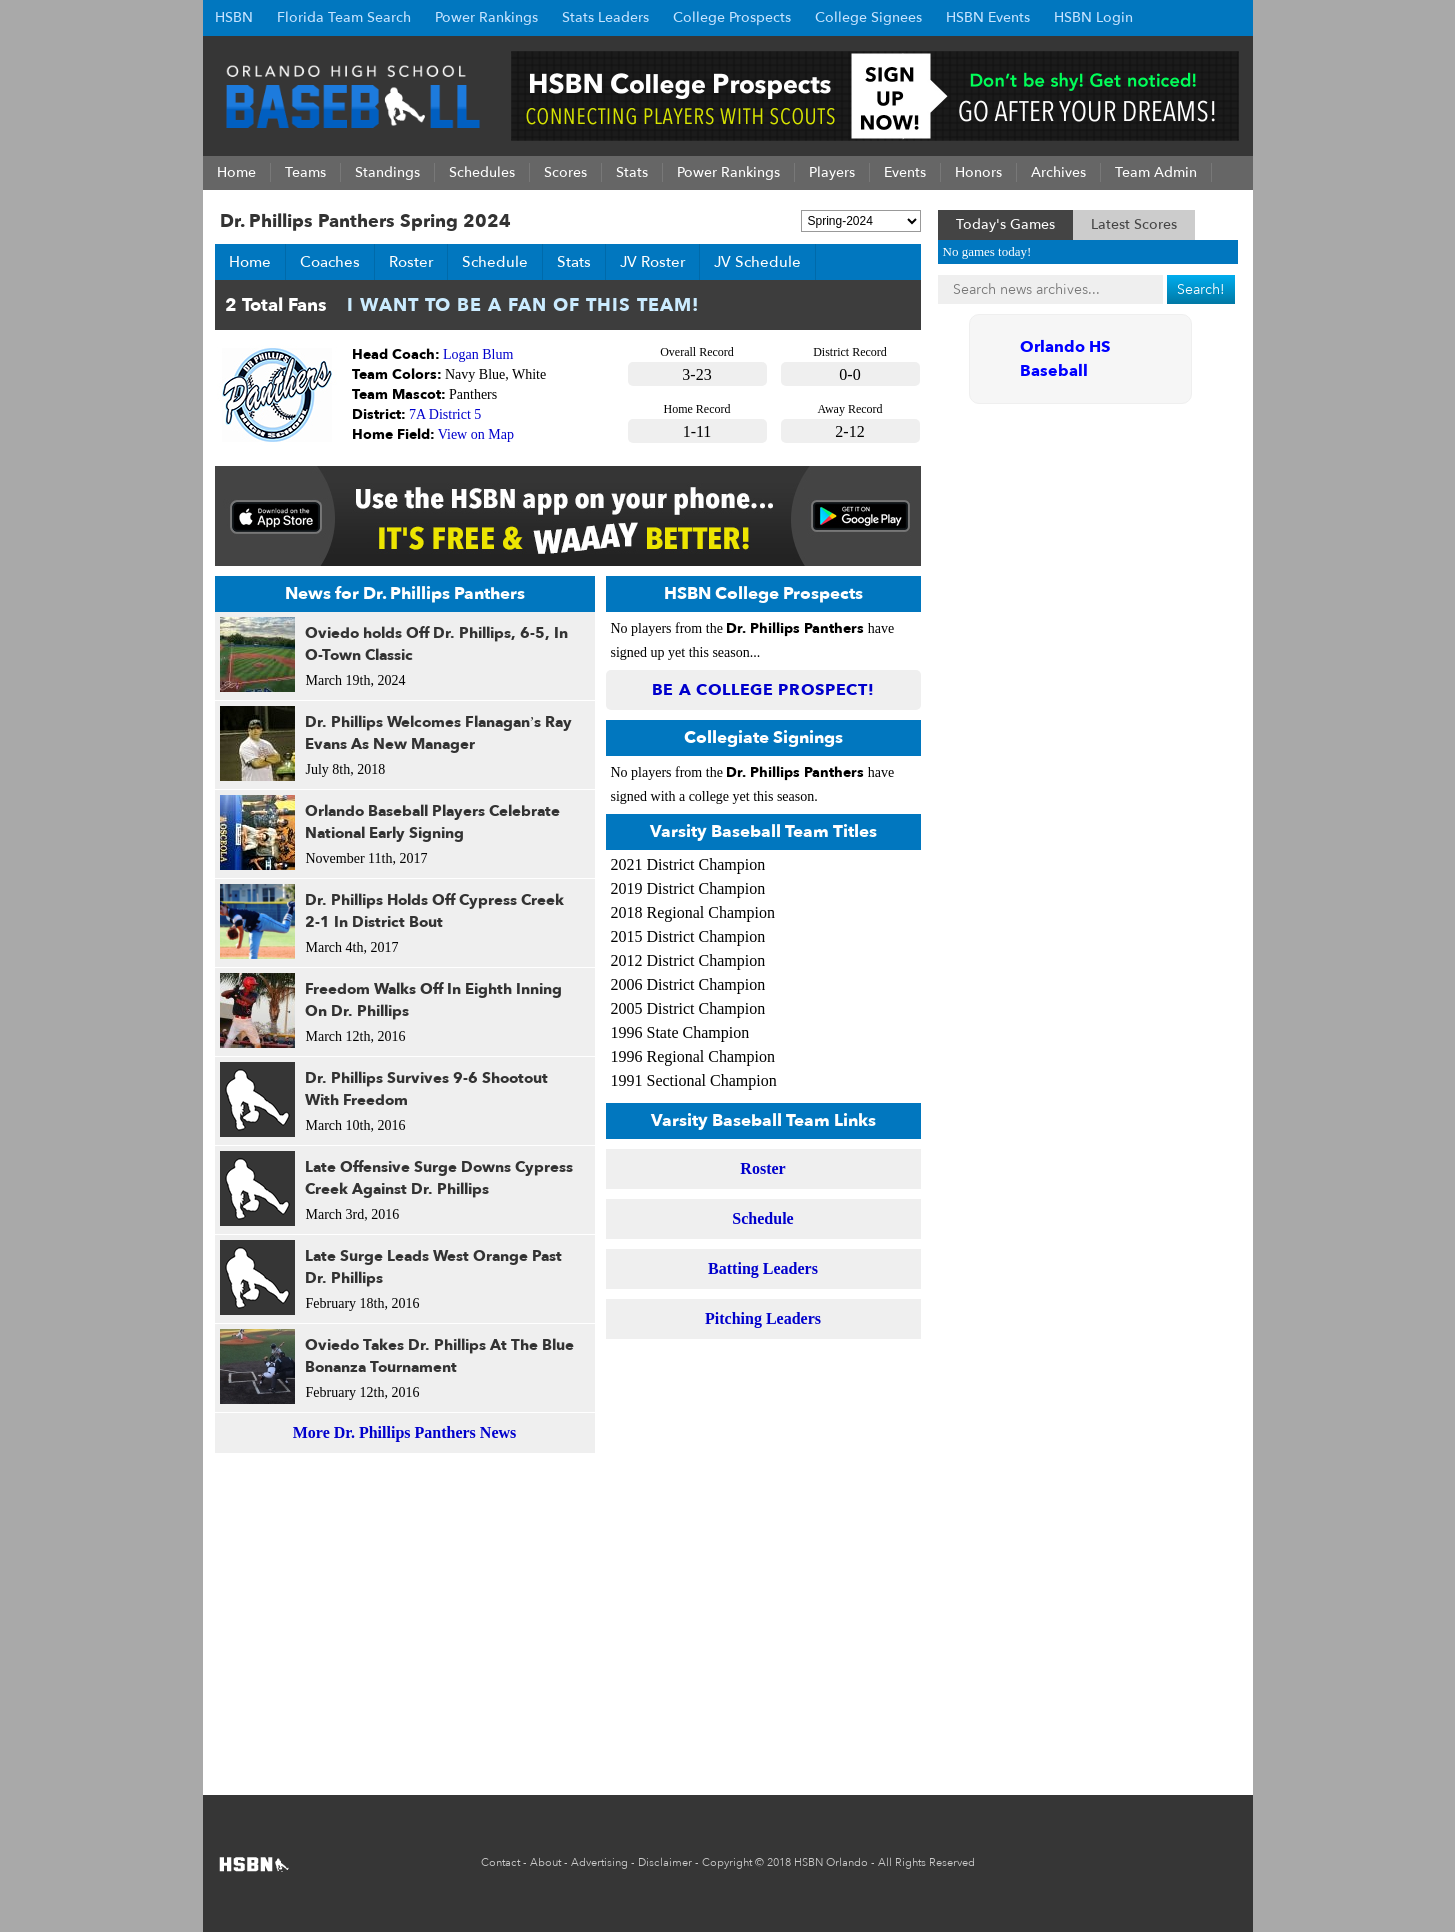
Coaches (330, 262)
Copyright (727, 1862)
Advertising (599, 1862)
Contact (500, 1862)
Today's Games (1005, 224)
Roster (411, 262)
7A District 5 (445, 414)
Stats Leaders (605, 17)
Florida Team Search (344, 17)
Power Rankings (486, 17)
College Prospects (732, 17)
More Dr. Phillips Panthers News (405, 1432)
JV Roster (652, 262)
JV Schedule (757, 262)
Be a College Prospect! (763, 690)
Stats (574, 262)
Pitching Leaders (763, 1318)
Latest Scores (1134, 224)
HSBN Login (1093, 17)
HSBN (234, 17)
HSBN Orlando (831, 1862)
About (545, 1862)
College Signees (868, 17)
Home (250, 262)
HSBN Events (988, 17)
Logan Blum (478, 354)
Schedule (495, 262)
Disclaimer (665, 1862)
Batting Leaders (763, 1268)
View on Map (476, 434)
